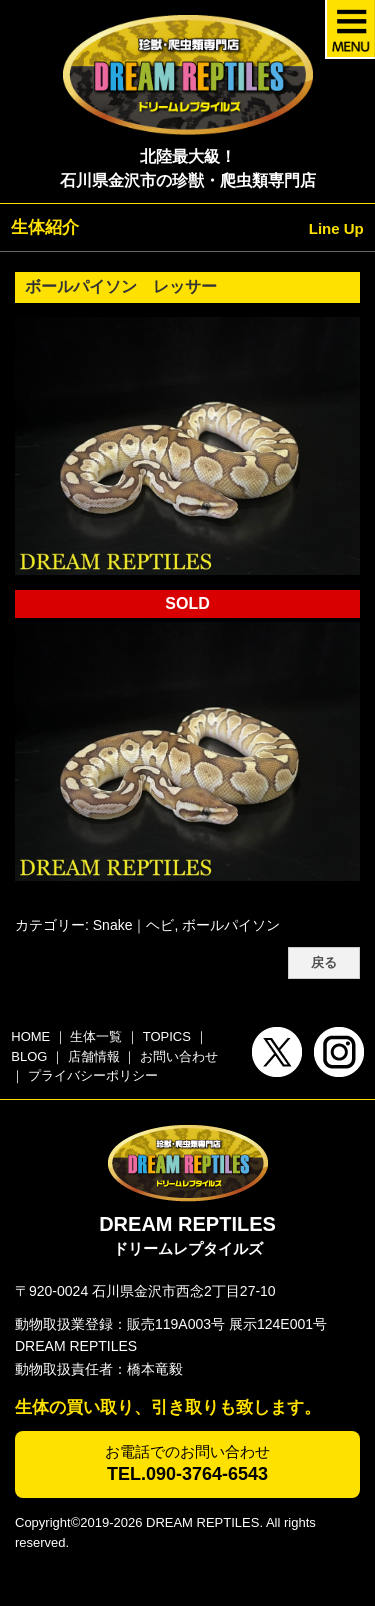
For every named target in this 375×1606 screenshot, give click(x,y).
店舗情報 (94, 1056)
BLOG (29, 1056)
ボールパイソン (231, 925)
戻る (324, 963)
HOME (30, 1036)
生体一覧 (96, 1036)
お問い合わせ (179, 1056)
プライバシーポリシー (93, 1075)
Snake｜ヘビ (134, 925)
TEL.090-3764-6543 (187, 1474)
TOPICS (167, 1036)
